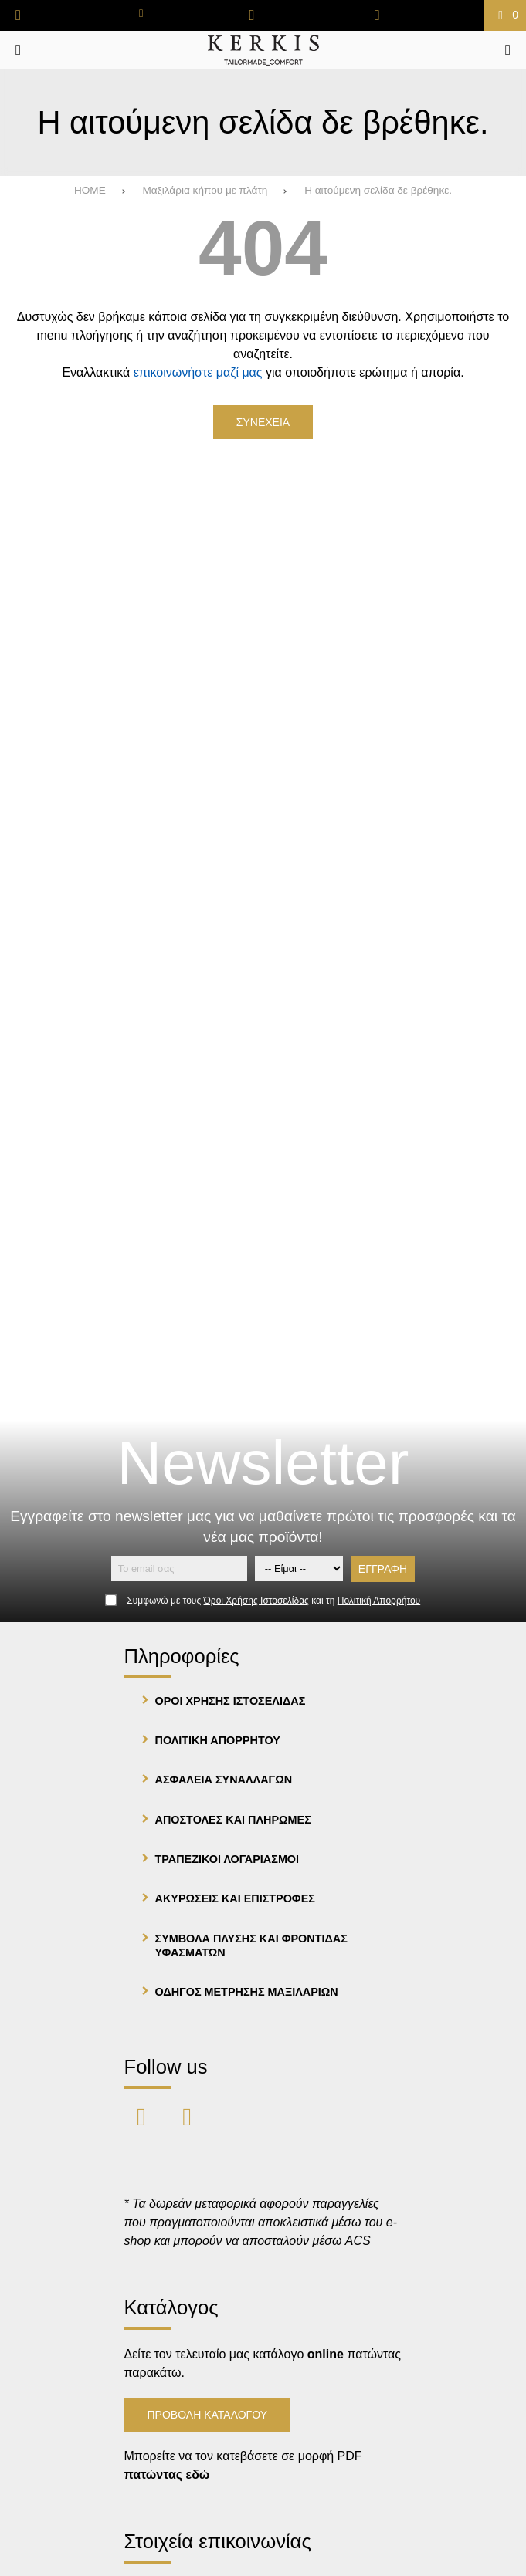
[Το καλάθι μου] (505, 15)
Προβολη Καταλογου (208, 2415)
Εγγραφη (382, 1569)
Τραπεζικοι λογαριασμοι (227, 1859)
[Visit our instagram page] (187, 2115)
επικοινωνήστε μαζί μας (198, 372)
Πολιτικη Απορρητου (217, 1740)
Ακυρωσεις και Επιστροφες (235, 1898)
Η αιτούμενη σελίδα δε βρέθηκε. (378, 190)
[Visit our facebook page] (143, 2115)
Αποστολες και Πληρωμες (233, 1820)
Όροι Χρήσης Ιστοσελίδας (256, 1600)
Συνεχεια (263, 422)
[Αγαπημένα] (252, 15)
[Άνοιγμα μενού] (18, 50)
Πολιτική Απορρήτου (379, 1600)
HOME (90, 190)
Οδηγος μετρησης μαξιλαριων (246, 1992)
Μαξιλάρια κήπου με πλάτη (204, 190)
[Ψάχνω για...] (508, 50)
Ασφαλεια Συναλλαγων (224, 1779)
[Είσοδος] (377, 15)
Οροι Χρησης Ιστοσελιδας (230, 1701)
